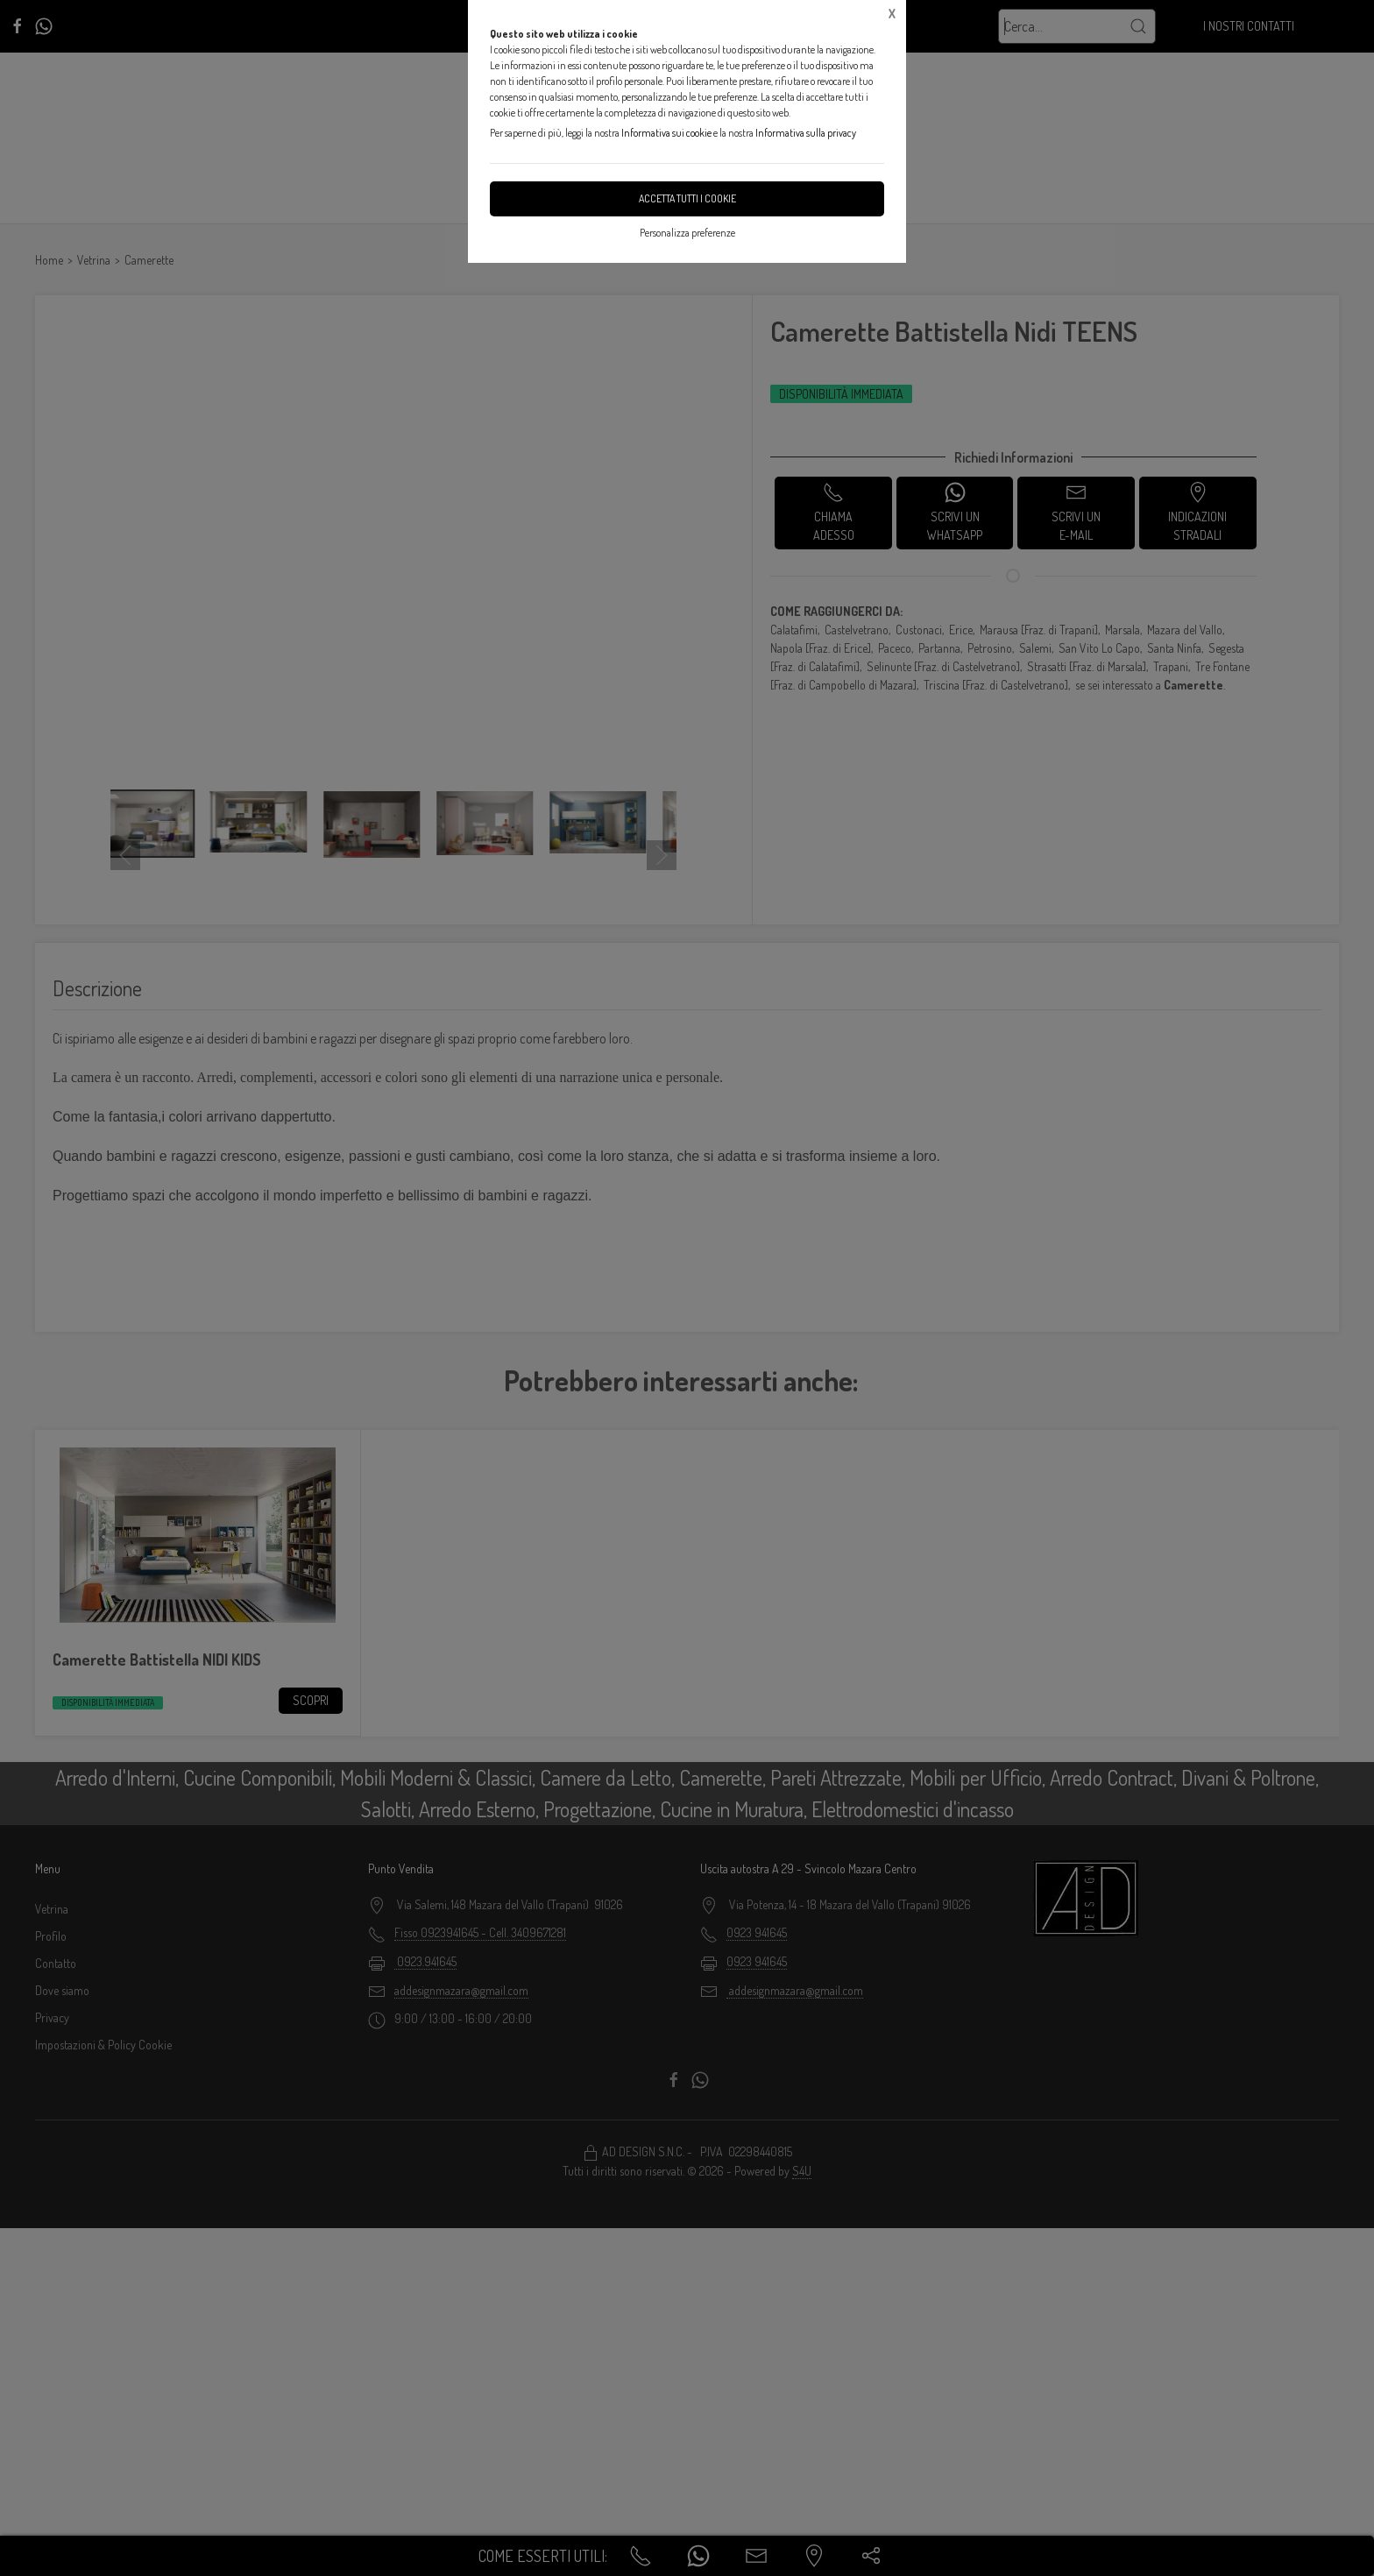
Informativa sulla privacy (805, 132)
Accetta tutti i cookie (687, 198)
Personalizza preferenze (687, 232)
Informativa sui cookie (666, 132)
